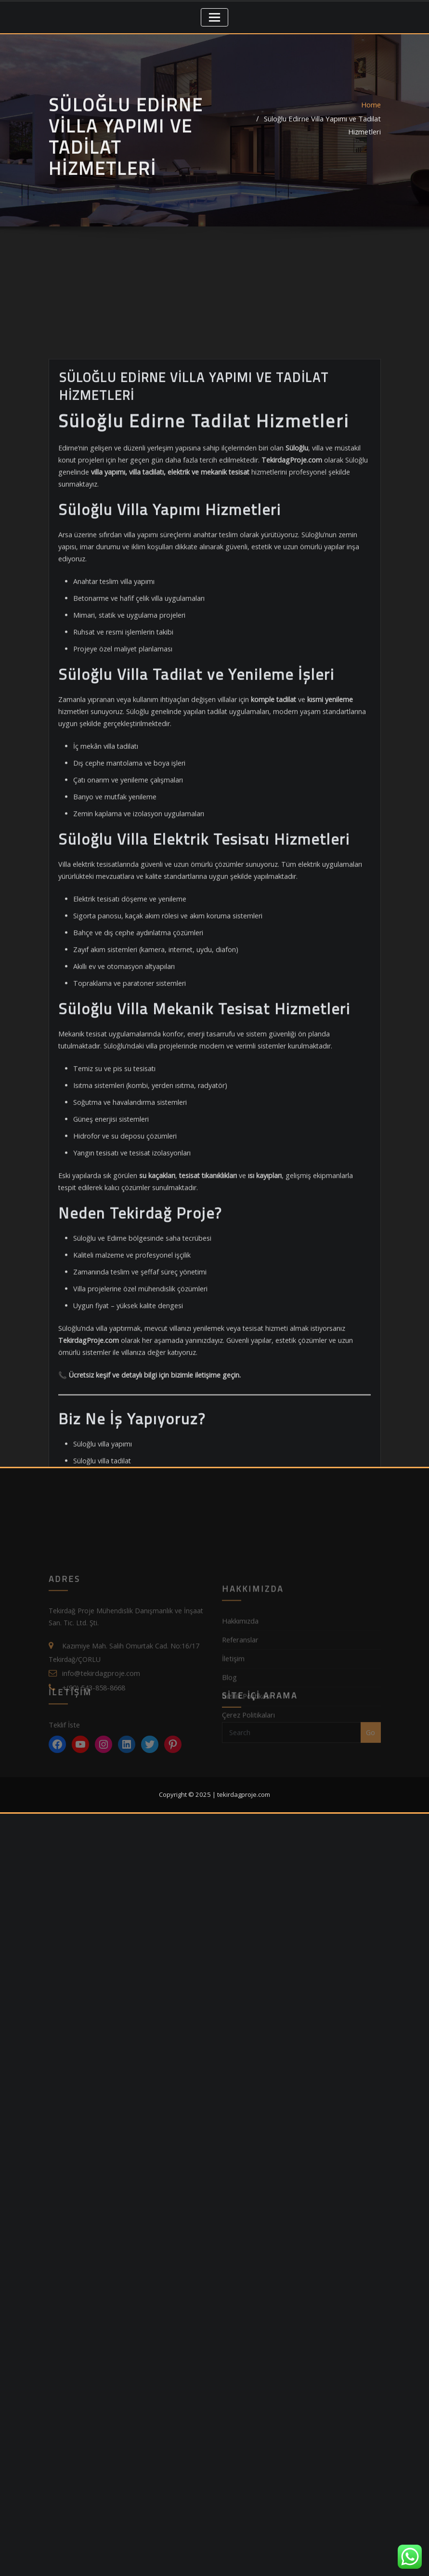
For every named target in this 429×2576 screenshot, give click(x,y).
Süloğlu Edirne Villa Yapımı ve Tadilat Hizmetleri (308, 141)
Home (371, 128)
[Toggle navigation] (214, 16)
